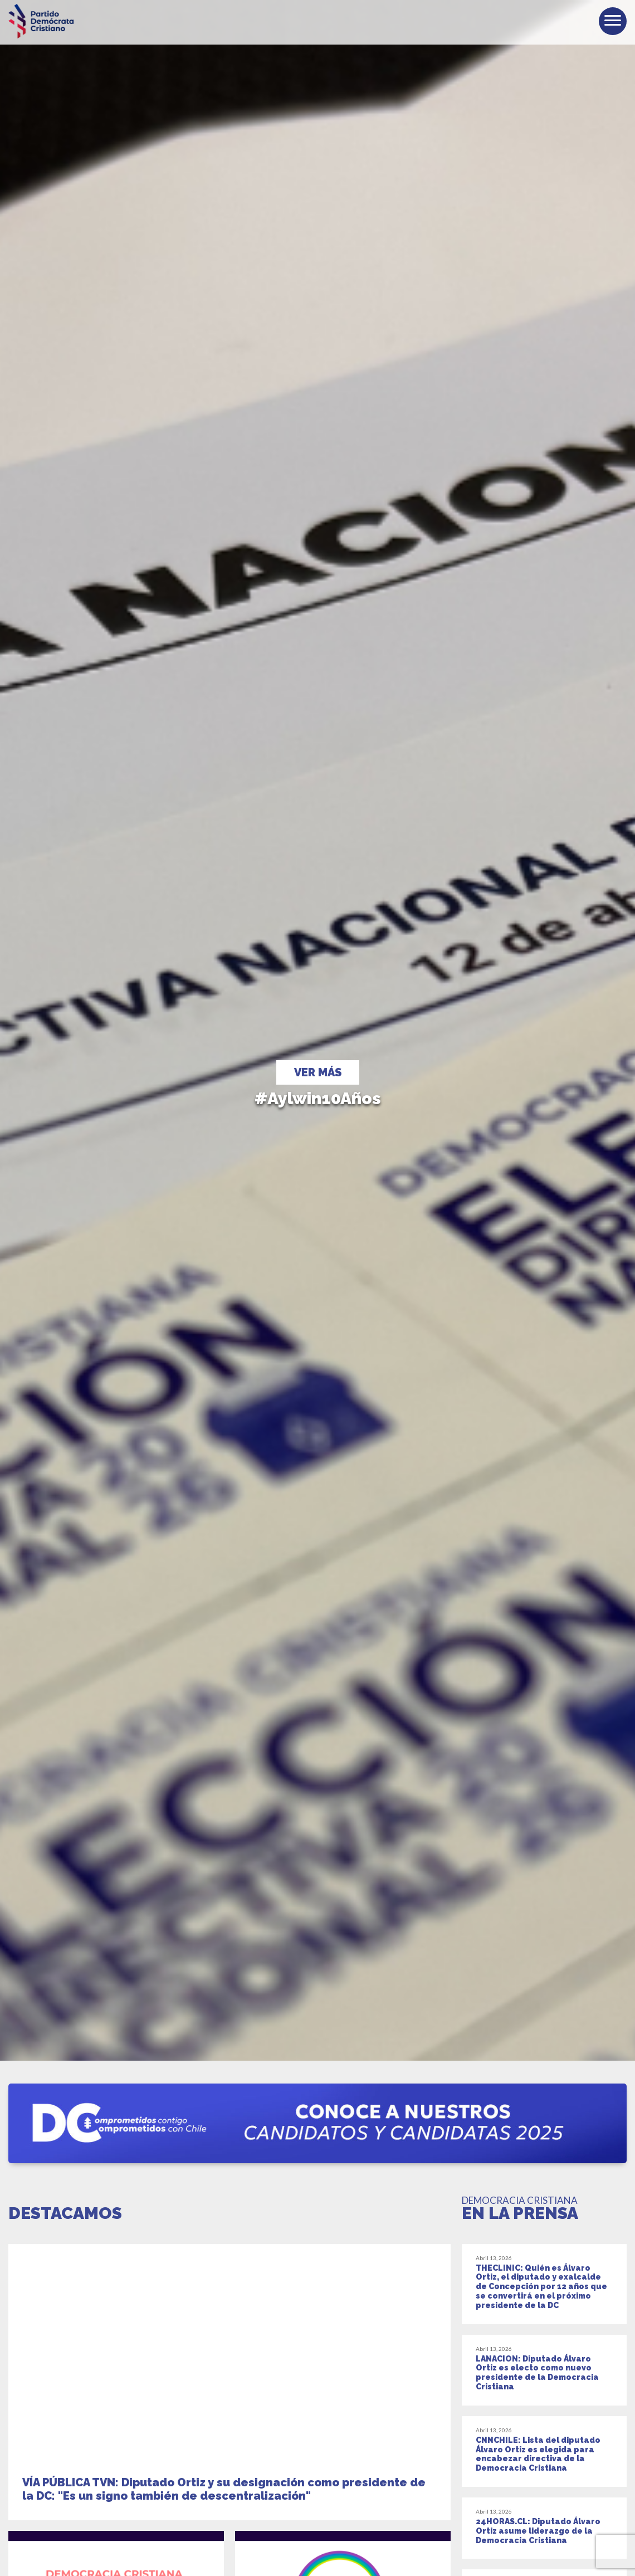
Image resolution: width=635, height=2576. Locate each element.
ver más (317, 1072)
